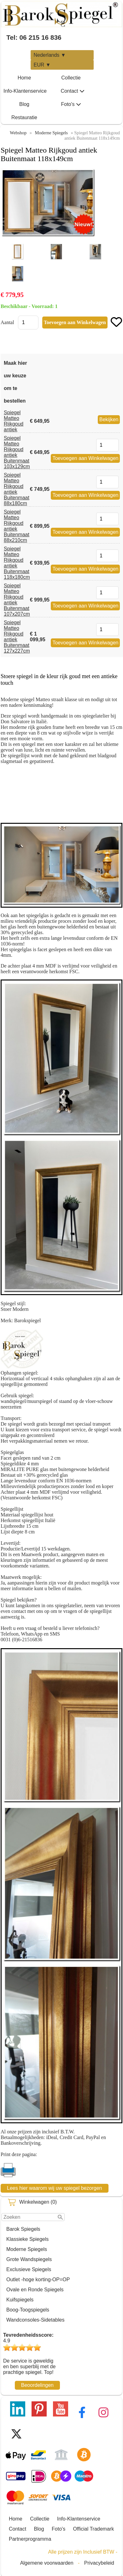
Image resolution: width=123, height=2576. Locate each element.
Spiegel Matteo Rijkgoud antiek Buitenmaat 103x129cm (17, 452)
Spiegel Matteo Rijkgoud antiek (13, 421)
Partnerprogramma (30, 2539)
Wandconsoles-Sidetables (35, 2320)
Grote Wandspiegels (29, 2259)
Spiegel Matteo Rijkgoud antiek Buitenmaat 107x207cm (17, 600)
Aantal (7, 322)
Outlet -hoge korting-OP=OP (38, 2279)
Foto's (71, 104)
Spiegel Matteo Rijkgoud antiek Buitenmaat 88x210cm (16, 526)
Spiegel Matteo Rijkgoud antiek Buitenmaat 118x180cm (17, 563)
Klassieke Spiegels (27, 2239)
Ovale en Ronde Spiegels (34, 2289)
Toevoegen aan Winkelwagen (85, 458)
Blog (24, 104)
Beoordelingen (37, 2385)
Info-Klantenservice (25, 91)
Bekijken (108, 419)
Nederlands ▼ (50, 55)
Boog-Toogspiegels (27, 2309)
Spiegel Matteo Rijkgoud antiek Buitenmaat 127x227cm (17, 637)
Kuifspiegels (19, 2299)
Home (24, 77)
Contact (72, 91)
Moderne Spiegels (26, 2249)
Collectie (70, 77)
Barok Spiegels (23, 2229)
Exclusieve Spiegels (28, 2269)
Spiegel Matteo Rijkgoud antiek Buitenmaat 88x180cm (16, 489)
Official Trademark (93, 2529)
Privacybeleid (99, 2563)
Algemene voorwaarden (46, 2563)
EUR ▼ (42, 64)
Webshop (18, 132)
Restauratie (24, 117)
